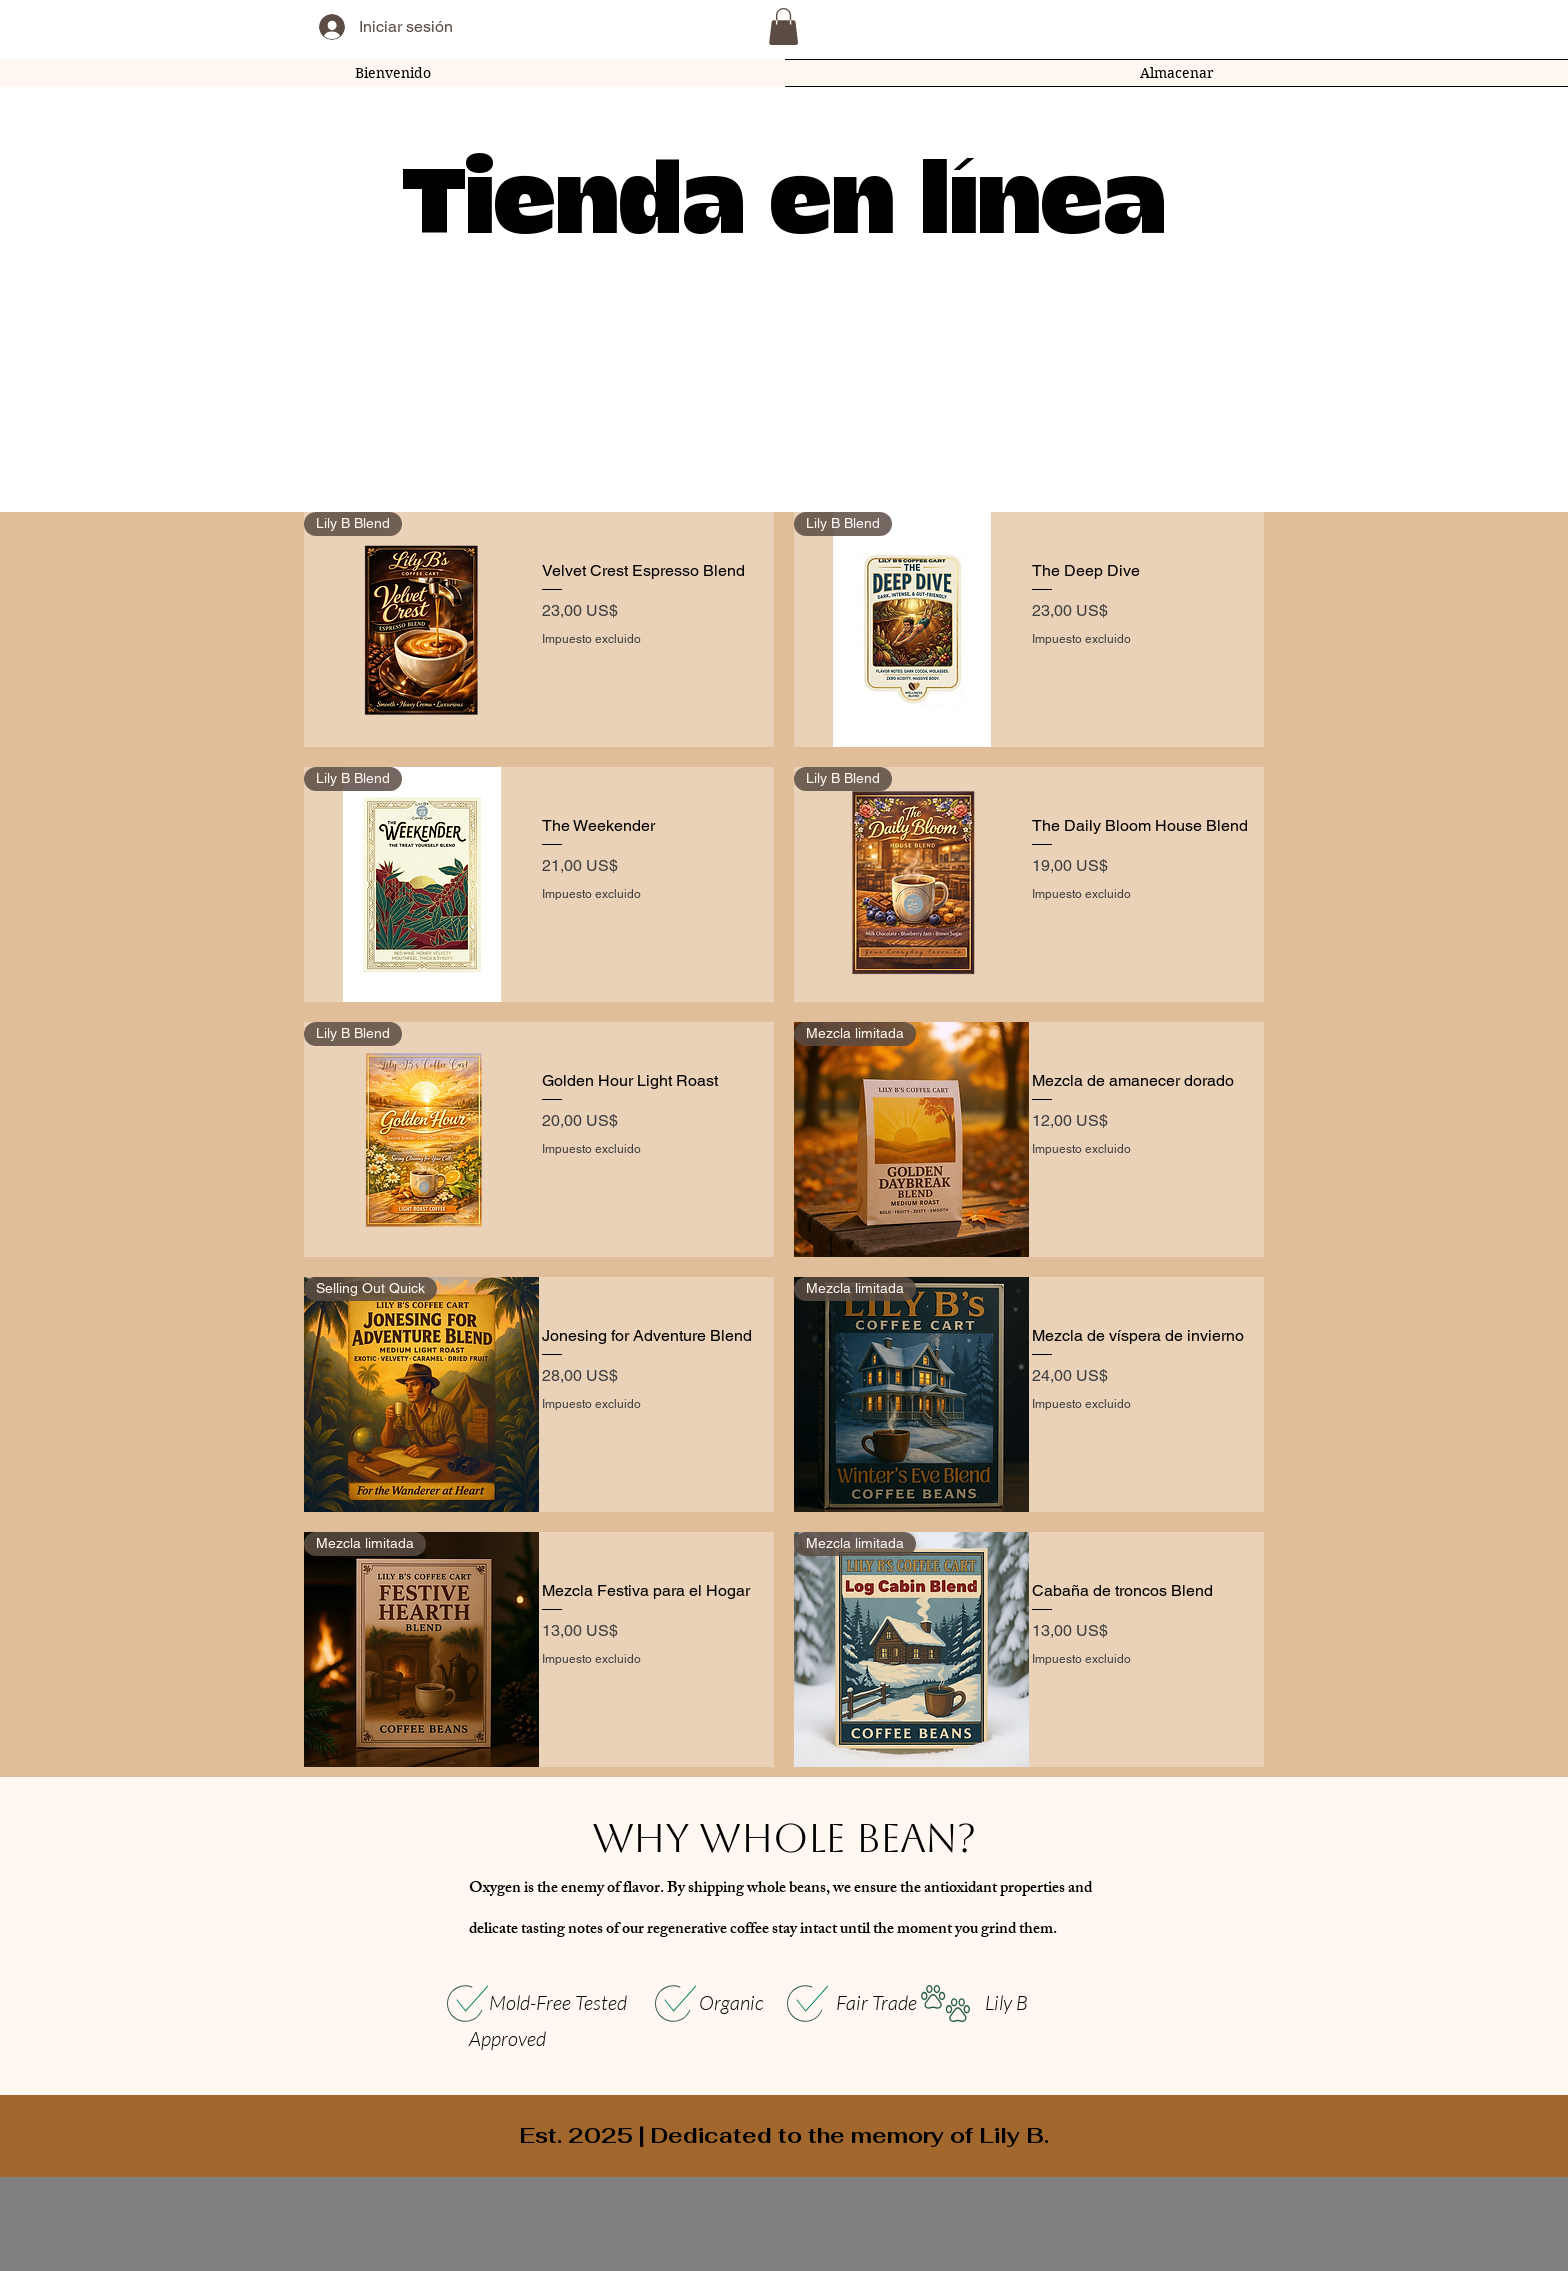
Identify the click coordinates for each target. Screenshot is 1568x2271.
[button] (783, 26)
